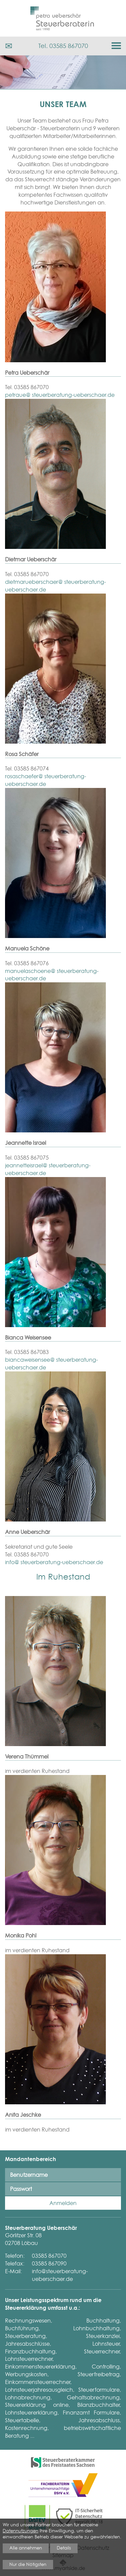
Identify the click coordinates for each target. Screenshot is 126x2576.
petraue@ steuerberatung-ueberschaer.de (60, 394)
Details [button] (64, 2547)
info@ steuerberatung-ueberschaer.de (54, 1562)
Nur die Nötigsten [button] (27, 2564)
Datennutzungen (20, 2530)
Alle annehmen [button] (25, 2547)
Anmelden (63, 2203)
